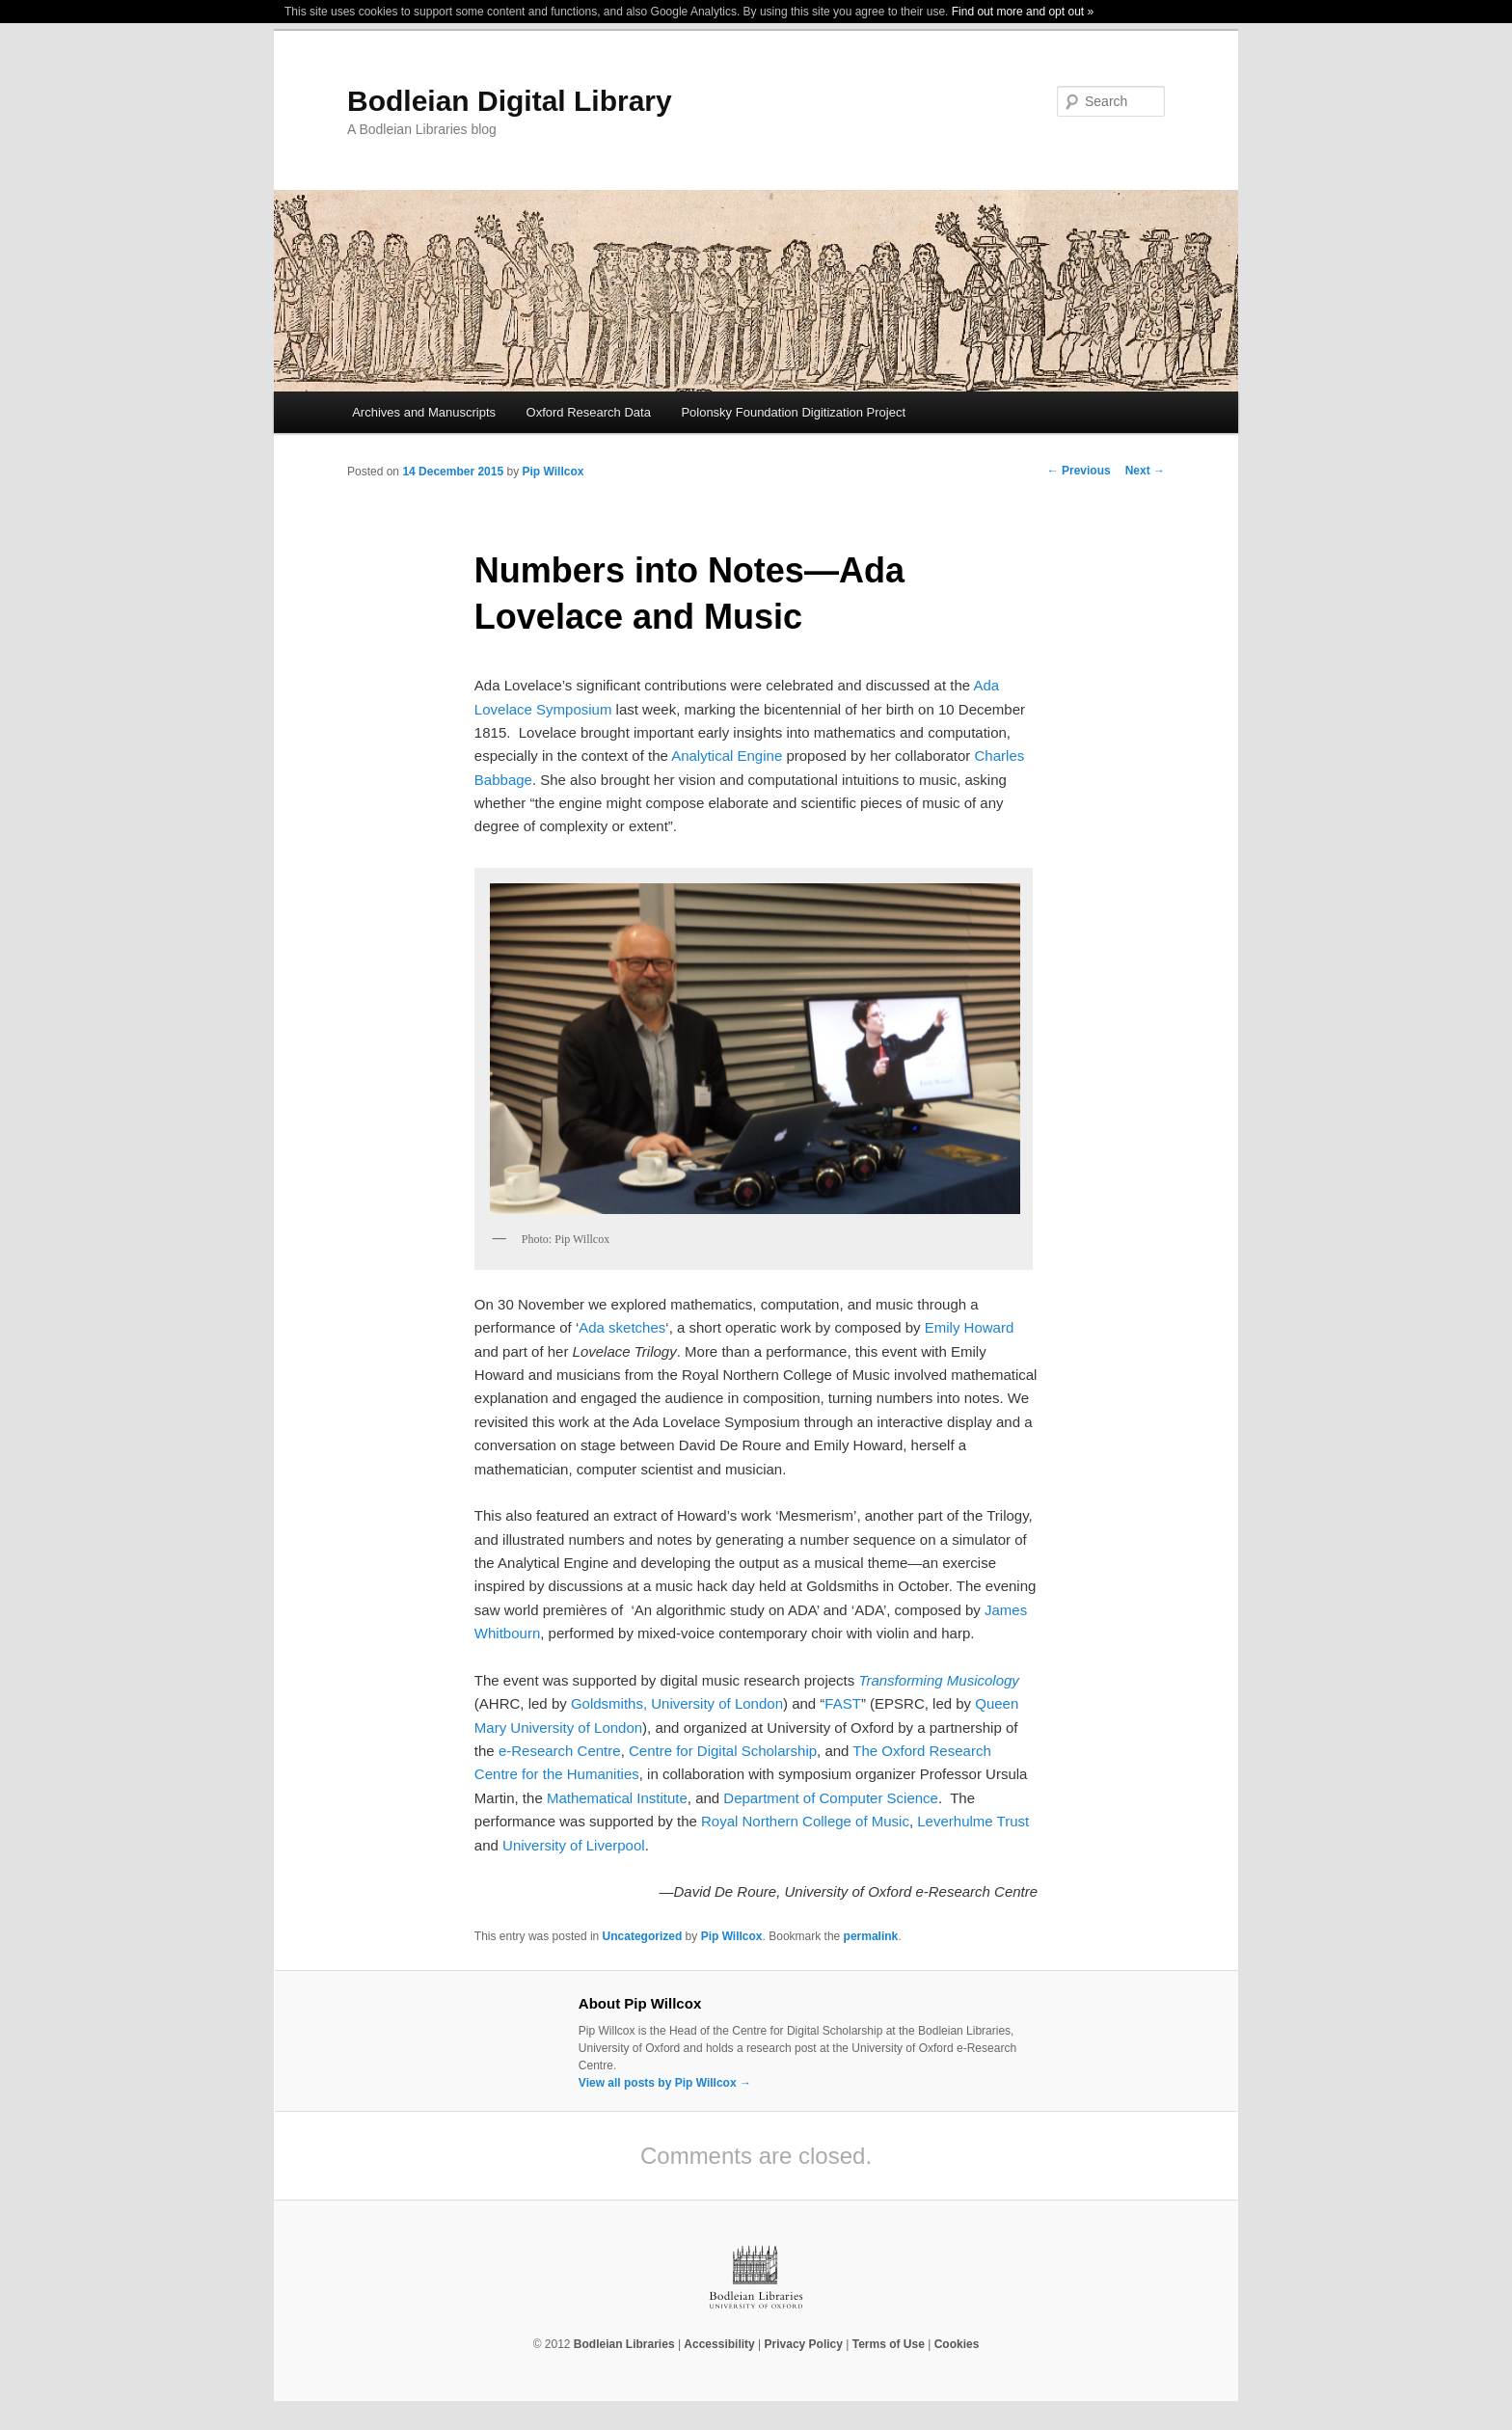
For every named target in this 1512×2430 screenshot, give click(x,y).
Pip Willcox (552, 471)
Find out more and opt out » (1023, 11)
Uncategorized (643, 1936)
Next (1145, 470)
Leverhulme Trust (973, 1821)
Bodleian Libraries (624, 2344)
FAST (842, 1703)
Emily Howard (969, 1327)
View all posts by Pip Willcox (665, 2083)
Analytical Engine (726, 755)
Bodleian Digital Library (509, 101)
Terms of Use (888, 2344)
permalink (871, 1936)
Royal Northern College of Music (805, 1821)
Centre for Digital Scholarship (723, 1750)
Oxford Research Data (588, 412)
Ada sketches (622, 1327)
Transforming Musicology (938, 1680)
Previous (1079, 470)
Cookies (957, 2344)
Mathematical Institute (617, 1798)
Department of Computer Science (830, 1798)
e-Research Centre (560, 1750)
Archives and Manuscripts (424, 412)
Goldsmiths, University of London (677, 1703)
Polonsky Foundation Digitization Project (793, 412)
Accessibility (719, 2344)
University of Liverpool (573, 1845)
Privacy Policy (804, 2344)
